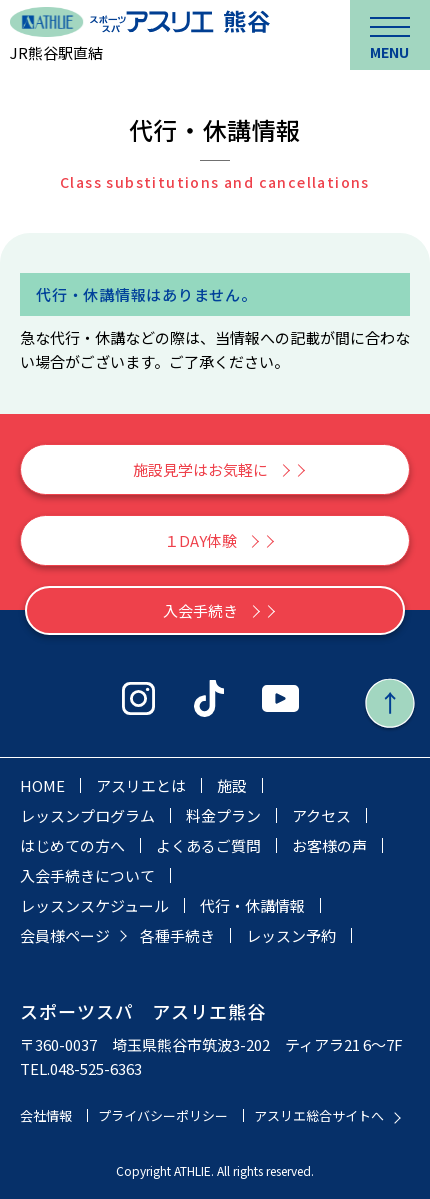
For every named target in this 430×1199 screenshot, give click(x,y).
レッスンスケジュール (94, 905)
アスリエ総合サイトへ (319, 1115)
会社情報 (46, 1115)
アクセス (321, 815)
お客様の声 (329, 845)
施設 (232, 785)
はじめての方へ (72, 845)
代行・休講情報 (252, 905)
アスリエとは (141, 785)
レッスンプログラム (87, 815)
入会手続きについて (87, 875)
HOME (42, 785)
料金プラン (223, 815)
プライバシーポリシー (163, 1115)
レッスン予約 (291, 935)
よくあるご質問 (208, 845)
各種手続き (177, 935)
